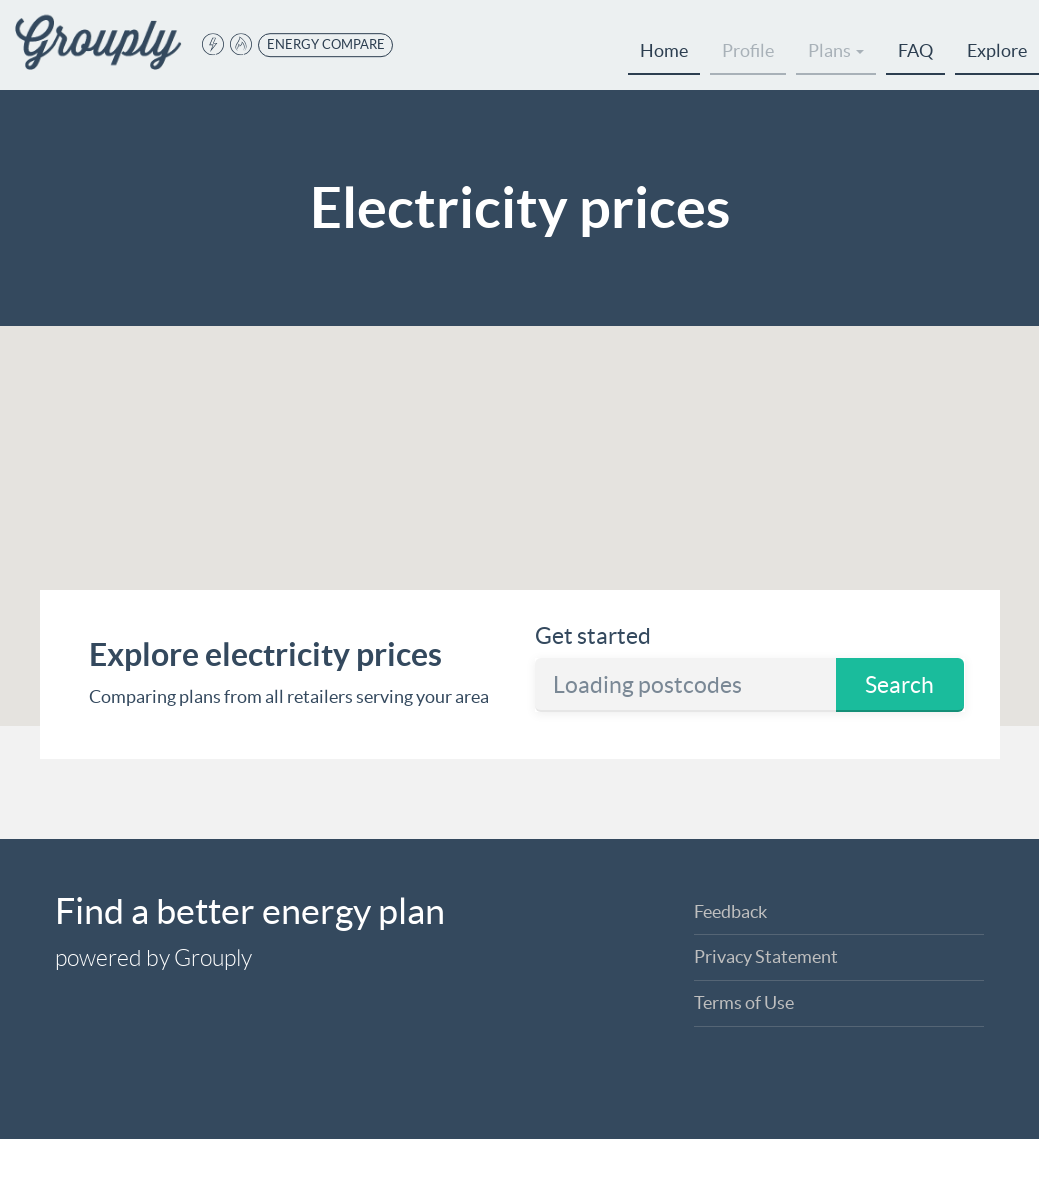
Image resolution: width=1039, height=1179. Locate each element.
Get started (593, 636)
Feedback (730, 911)
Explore (997, 50)
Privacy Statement (766, 956)
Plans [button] (836, 50)
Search (899, 685)
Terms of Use (744, 1002)
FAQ (915, 50)
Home (664, 50)
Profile (748, 50)
